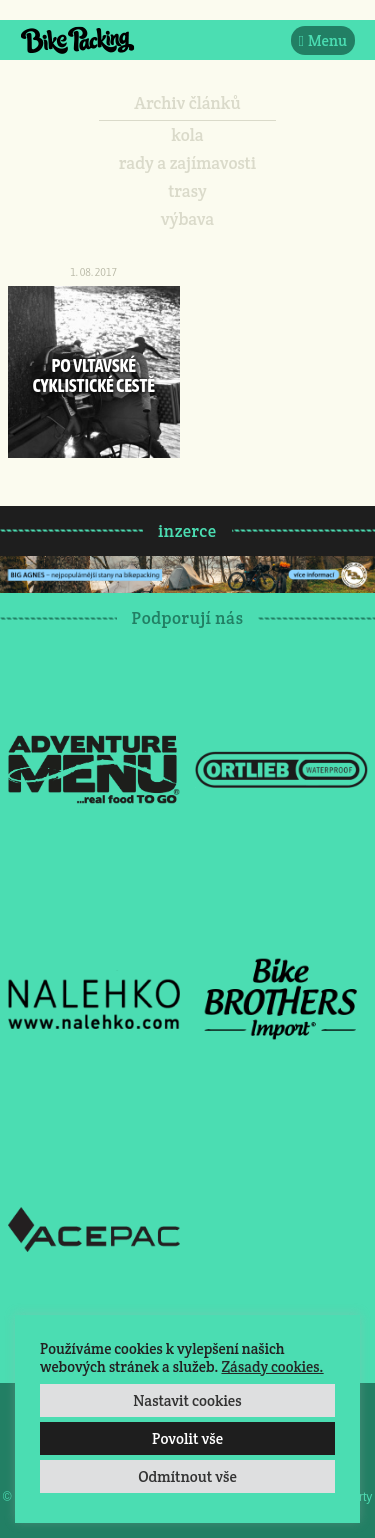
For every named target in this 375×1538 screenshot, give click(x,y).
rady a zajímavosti (187, 163)
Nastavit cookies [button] (187, 1400)
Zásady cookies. (272, 1366)
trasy (187, 191)
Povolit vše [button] (187, 1438)
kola (187, 135)
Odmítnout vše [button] (187, 1476)
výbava (187, 219)
